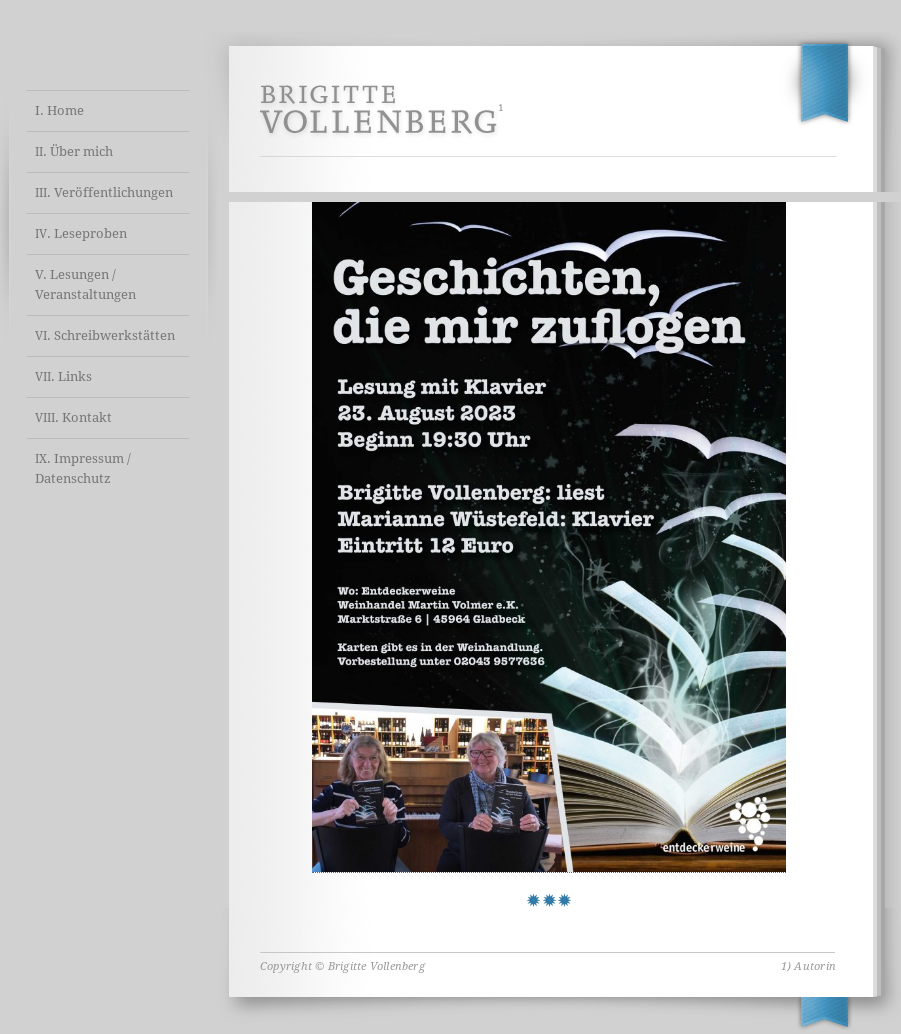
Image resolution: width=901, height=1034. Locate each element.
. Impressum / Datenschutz (83, 468)
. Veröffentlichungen (104, 192)
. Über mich (74, 151)
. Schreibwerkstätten (105, 335)
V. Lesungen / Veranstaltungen (85, 284)
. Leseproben (81, 233)
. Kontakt (73, 417)
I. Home (59, 110)
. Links (63, 376)
